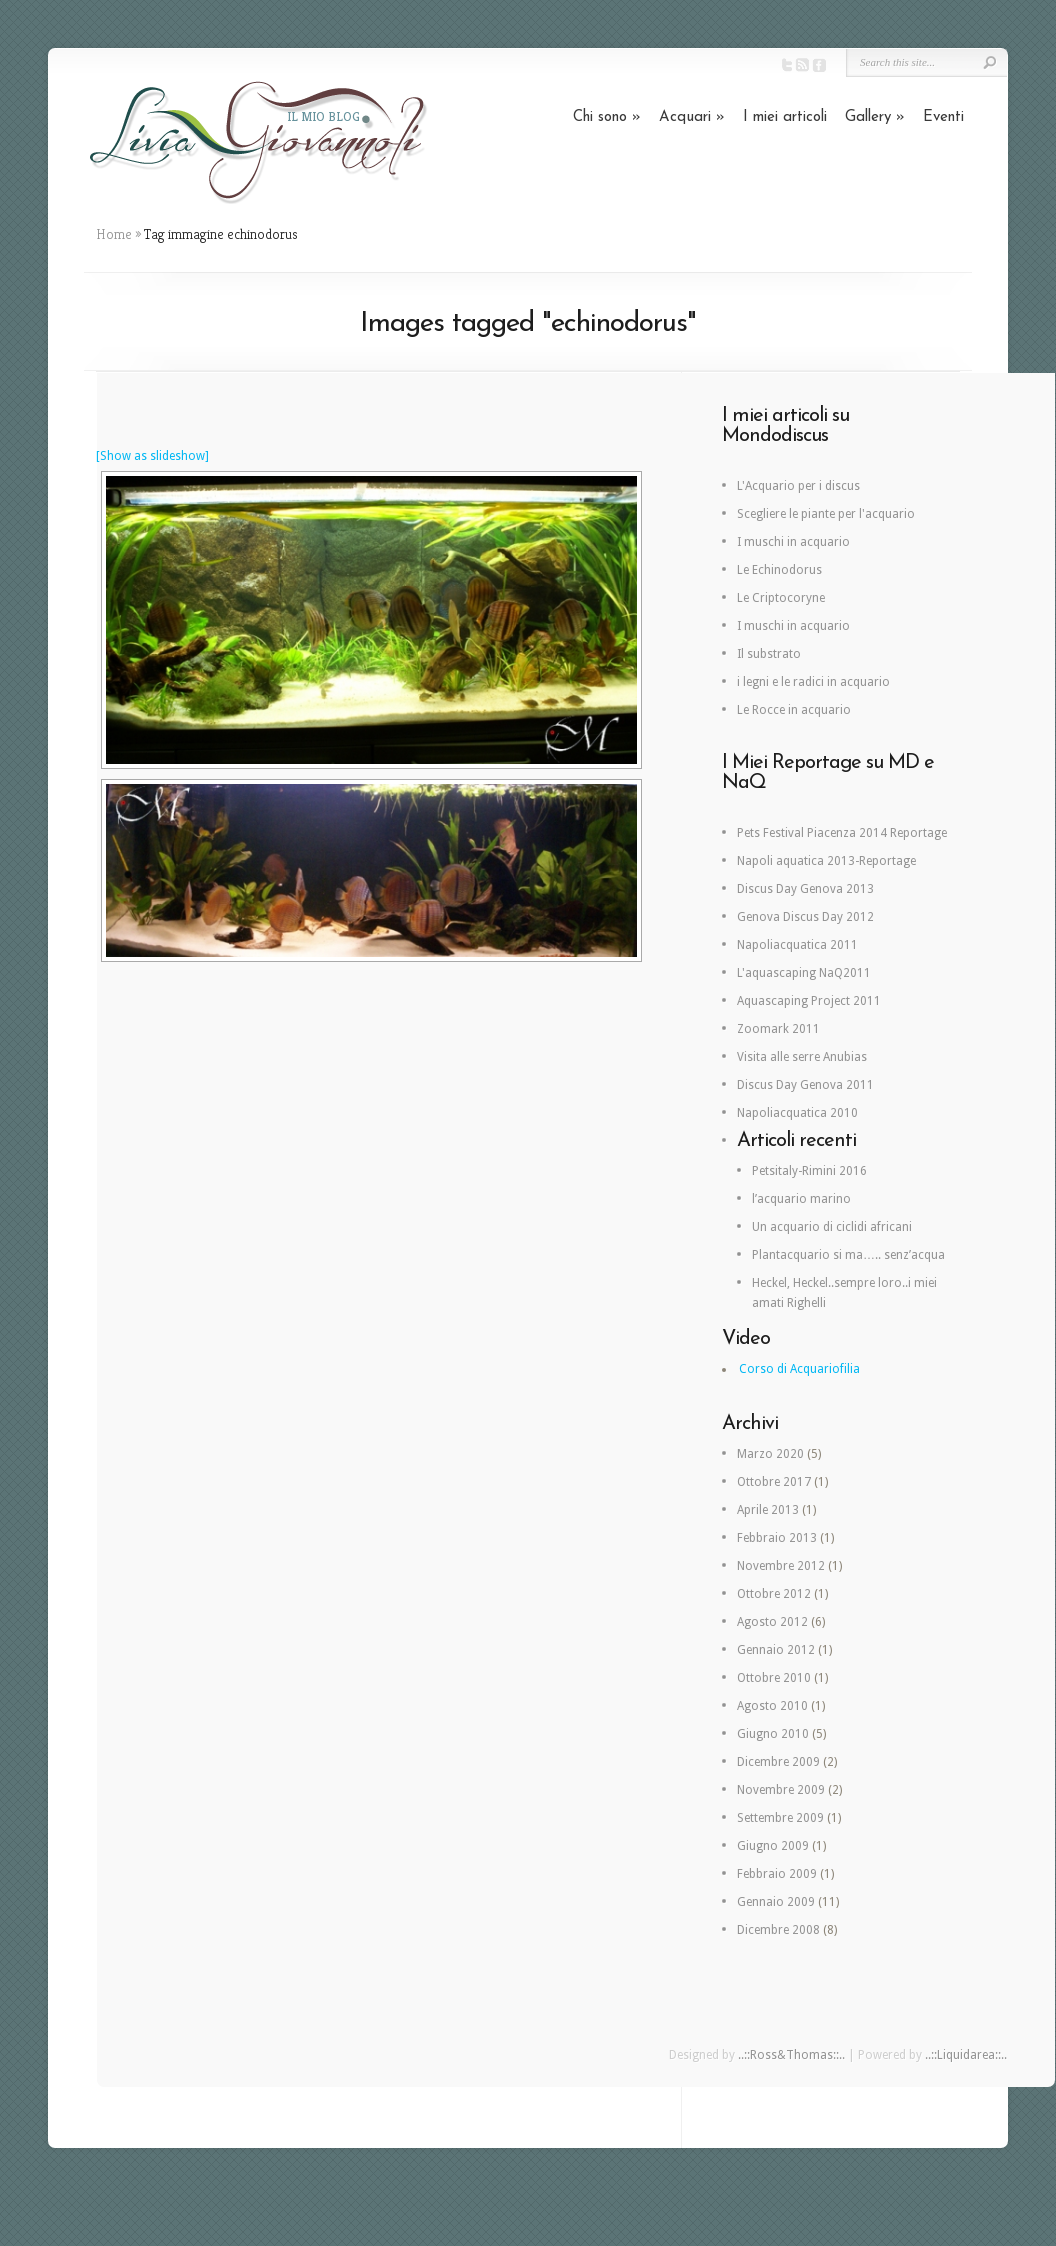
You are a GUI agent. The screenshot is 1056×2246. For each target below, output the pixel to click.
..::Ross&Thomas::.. (791, 2055)
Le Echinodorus (779, 570)
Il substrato (769, 654)
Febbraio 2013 (777, 1538)
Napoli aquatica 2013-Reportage (826, 861)
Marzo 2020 (770, 1454)
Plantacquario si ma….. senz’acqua (848, 1255)
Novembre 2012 (781, 1566)
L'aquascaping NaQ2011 (804, 973)
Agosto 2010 (772, 1706)
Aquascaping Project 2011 (809, 1001)
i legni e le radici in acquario (813, 682)
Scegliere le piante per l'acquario (826, 514)
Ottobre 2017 (774, 1482)
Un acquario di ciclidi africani (832, 1227)
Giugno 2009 (773, 1846)
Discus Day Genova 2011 (805, 1085)
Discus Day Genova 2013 (805, 889)
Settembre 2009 (780, 1818)
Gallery (875, 117)
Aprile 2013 (768, 1510)
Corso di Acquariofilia (799, 1369)
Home (114, 234)
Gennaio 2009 (776, 1902)
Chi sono (607, 117)
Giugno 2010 (773, 1734)
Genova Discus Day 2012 (805, 917)
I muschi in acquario (793, 542)
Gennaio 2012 (776, 1650)
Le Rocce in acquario (794, 710)
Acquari (692, 117)
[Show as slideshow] (152, 456)
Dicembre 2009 (778, 1762)
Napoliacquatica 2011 (797, 945)
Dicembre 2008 (778, 1930)
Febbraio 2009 (777, 1874)
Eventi (943, 117)
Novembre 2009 (781, 1790)
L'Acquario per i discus (798, 486)
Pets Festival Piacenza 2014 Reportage (842, 833)
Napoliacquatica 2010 (797, 1113)
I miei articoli (785, 117)
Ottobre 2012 (774, 1594)
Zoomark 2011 (778, 1029)
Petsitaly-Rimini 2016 (809, 1171)
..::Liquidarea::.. (966, 2055)
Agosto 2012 (772, 1622)
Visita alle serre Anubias (802, 1057)
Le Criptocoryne (781, 598)
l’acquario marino (801, 1199)
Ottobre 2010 (774, 1678)
